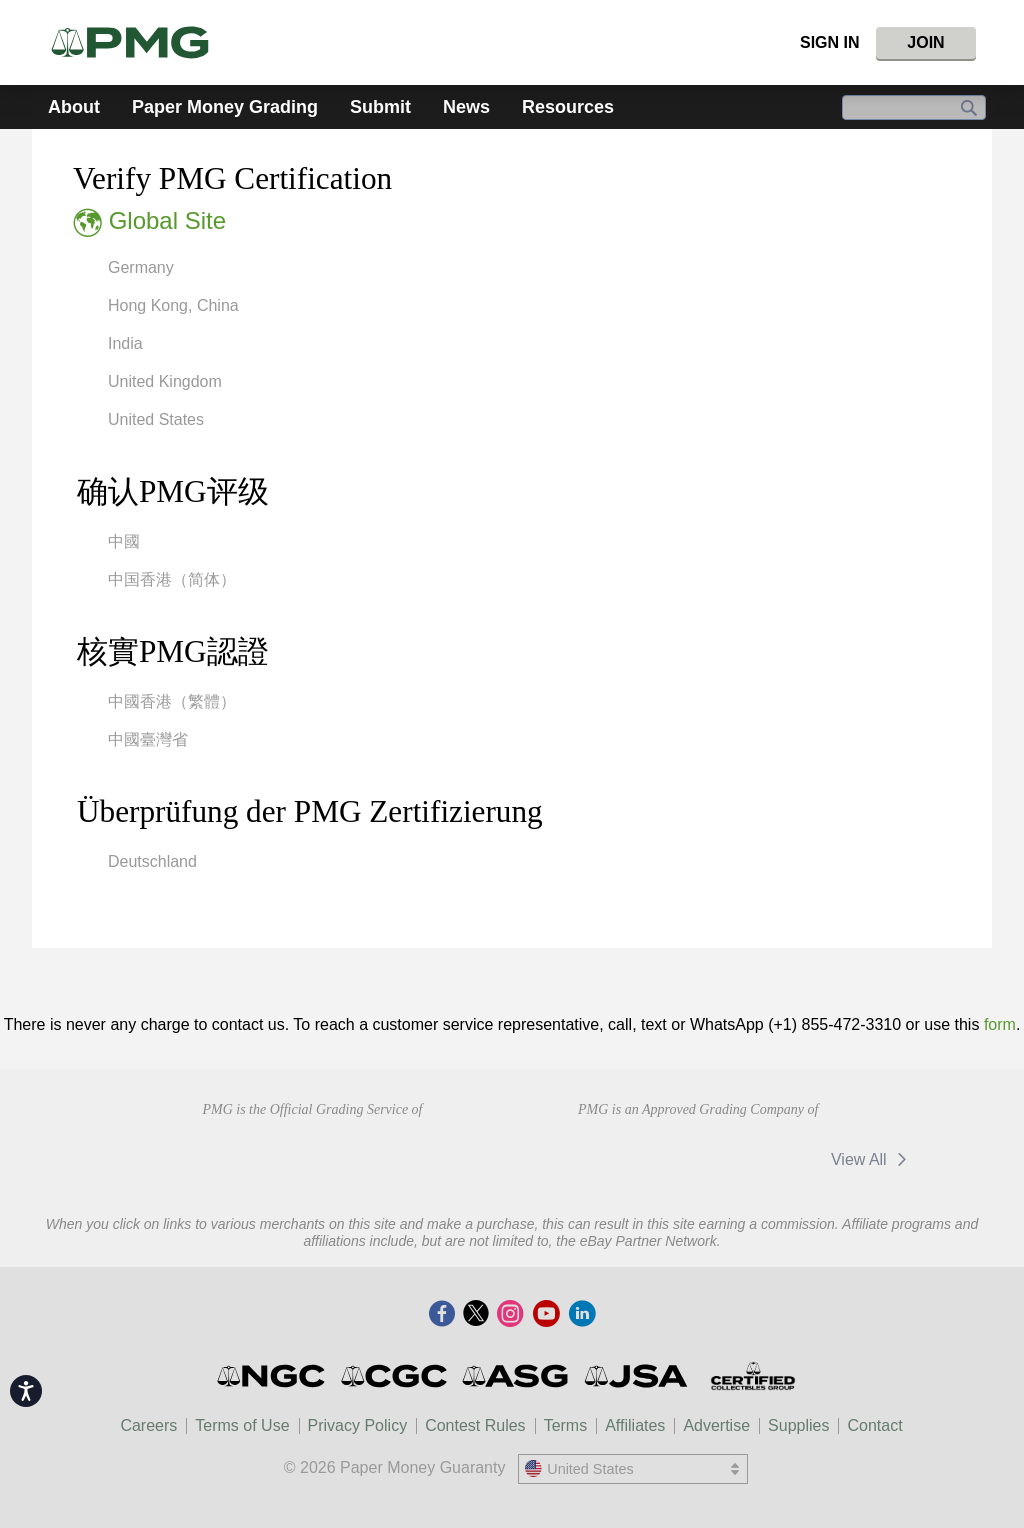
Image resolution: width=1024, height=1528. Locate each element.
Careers (148, 1425)
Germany (141, 267)
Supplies (798, 1425)
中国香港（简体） (172, 579)
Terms (566, 1425)
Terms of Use (242, 1425)
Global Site (167, 220)
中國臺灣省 (148, 739)
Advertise (716, 1425)
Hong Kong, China (173, 305)
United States (156, 419)
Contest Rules (475, 1425)
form (1000, 1024)
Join (925, 42)
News (466, 107)
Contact (874, 1425)
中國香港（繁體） (172, 701)
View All (872, 1159)
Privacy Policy (358, 1425)
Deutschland (152, 861)
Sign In (830, 42)
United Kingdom (165, 381)
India (125, 343)
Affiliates (635, 1425)
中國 (124, 541)
